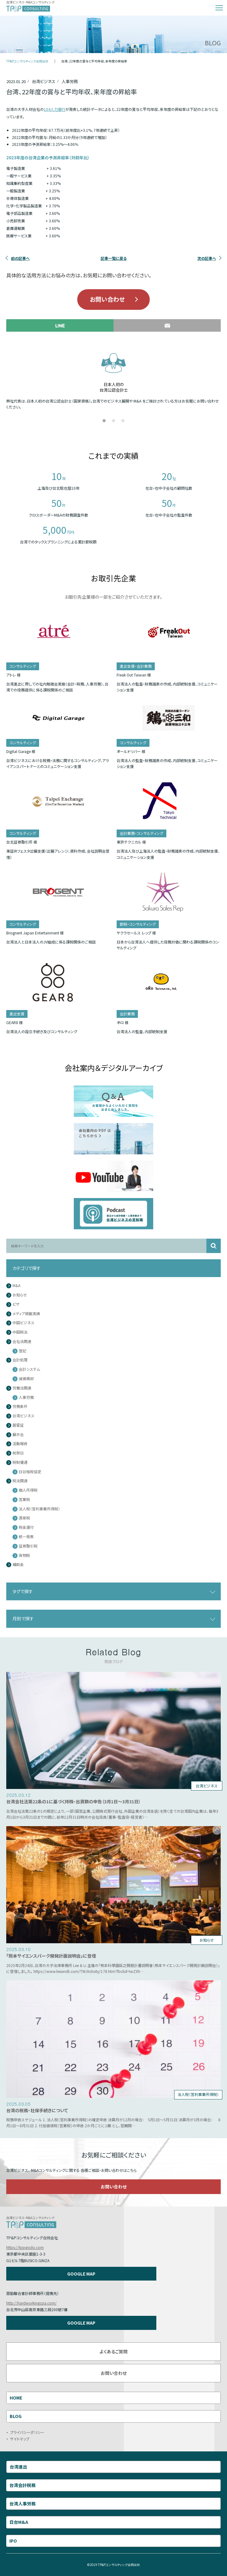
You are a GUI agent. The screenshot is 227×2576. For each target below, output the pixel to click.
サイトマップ (19, 2438)
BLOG (16, 2416)
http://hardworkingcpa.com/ (31, 2303)
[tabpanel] (113, 380)
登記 (22, 1351)
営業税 (24, 1499)
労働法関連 (22, 1388)
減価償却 (26, 1378)
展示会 (18, 1434)
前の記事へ (20, 258)
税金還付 (26, 1527)
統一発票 (26, 1536)
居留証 (18, 1425)
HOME (16, 2398)
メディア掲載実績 (26, 1313)
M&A (16, 1285)
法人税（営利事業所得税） (39, 1509)
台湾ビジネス (23, 1416)
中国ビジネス (23, 1322)
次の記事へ (206, 258)
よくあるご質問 (113, 2351)
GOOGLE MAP (81, 2274)
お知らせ (20, 1295)
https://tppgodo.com (25, 2247)
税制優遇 (20, 1462)
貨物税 (24, 1555)
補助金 (18, 1564)
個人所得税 (28, 1490)
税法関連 (20, 1481)
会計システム (29, 1369)
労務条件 (20, 1406)
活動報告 (20, 1443)
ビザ (16, 1304)
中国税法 (20, 1332)
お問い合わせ (107, 299)
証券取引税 (28, 1546)
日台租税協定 (30, 1471)
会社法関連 (22, 1341)
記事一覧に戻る (114, 258)
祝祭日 (18, 1453)
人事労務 (26, 1397)
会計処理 (20, 1360)
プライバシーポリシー (27, 2432)
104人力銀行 (54, 109)
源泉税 (24, 1518)
